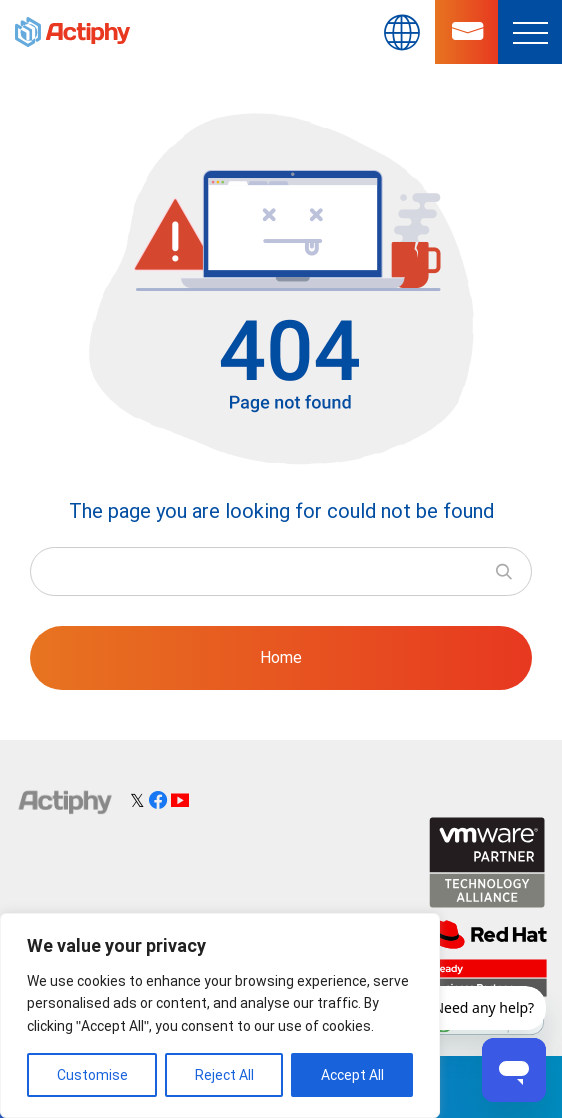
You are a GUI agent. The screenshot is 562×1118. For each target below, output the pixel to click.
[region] (220, 1015)
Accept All (352, 1075)
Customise (92, 1075)
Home (281, 657)
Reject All (224, 1075)
